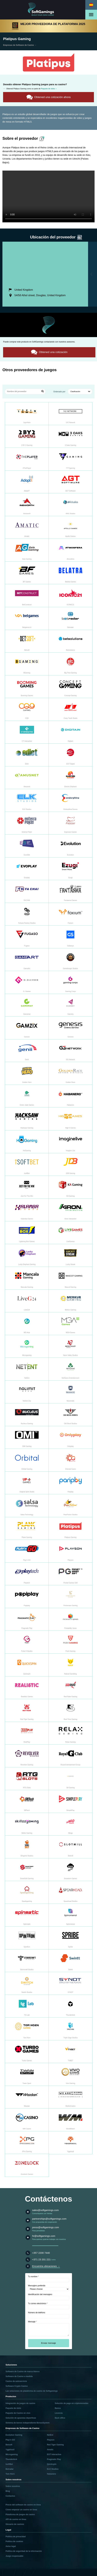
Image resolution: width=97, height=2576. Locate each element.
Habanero (51, 2474)
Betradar (9, 2469)
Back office (60, 2418)
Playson (50, 2440)
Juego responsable (14, 2556)
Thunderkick (11, 2459)
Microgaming (12, 2454)
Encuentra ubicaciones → (46, 2266)
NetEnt (50, 2435)
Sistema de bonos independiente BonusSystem (28, 2423)
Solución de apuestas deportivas (21, 2418)
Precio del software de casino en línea (23, 2505)
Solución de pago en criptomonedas (71, 2403)
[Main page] (42, 10)
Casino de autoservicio (16, 2381)
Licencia (59, 2413)
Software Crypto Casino (17, 2386)
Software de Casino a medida (19, 2376)
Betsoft (9, 2445)
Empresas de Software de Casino (18, 45)
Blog (8, 2491)
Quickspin (51, 2464)
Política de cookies (14, 2541)
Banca (58, 2408)
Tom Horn (10, 2474)
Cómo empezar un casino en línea (21, 2509)
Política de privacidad (16, 2536)
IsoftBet (9, 2464)
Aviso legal (11, 2546)
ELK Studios (52, 2469)
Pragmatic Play (54, 2459)
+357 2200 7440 (41, 2252)
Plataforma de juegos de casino (20, 2514)
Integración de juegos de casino (20, 2403)
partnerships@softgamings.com (49, 2218)
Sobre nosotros (13, 2486)
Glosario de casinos (15, 2524)
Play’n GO (10, 2440)
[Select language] (91, 5)
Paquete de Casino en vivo (18, 2413)
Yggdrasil (10, 2449)
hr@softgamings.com (43, 2236)
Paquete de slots (13, 2408)
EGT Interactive (54, 2454)
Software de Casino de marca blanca (22, 2371)
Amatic (50, 2449)
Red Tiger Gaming (55, 2445)
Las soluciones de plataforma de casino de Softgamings (32, 2391)
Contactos (10, 2496)
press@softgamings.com (45, 2227)
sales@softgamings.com (45, 2210)
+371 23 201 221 (41, 2259)
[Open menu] (91, 14)
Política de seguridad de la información (24, 2551)
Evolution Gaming (14, 2435)
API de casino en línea (16, 2519)
